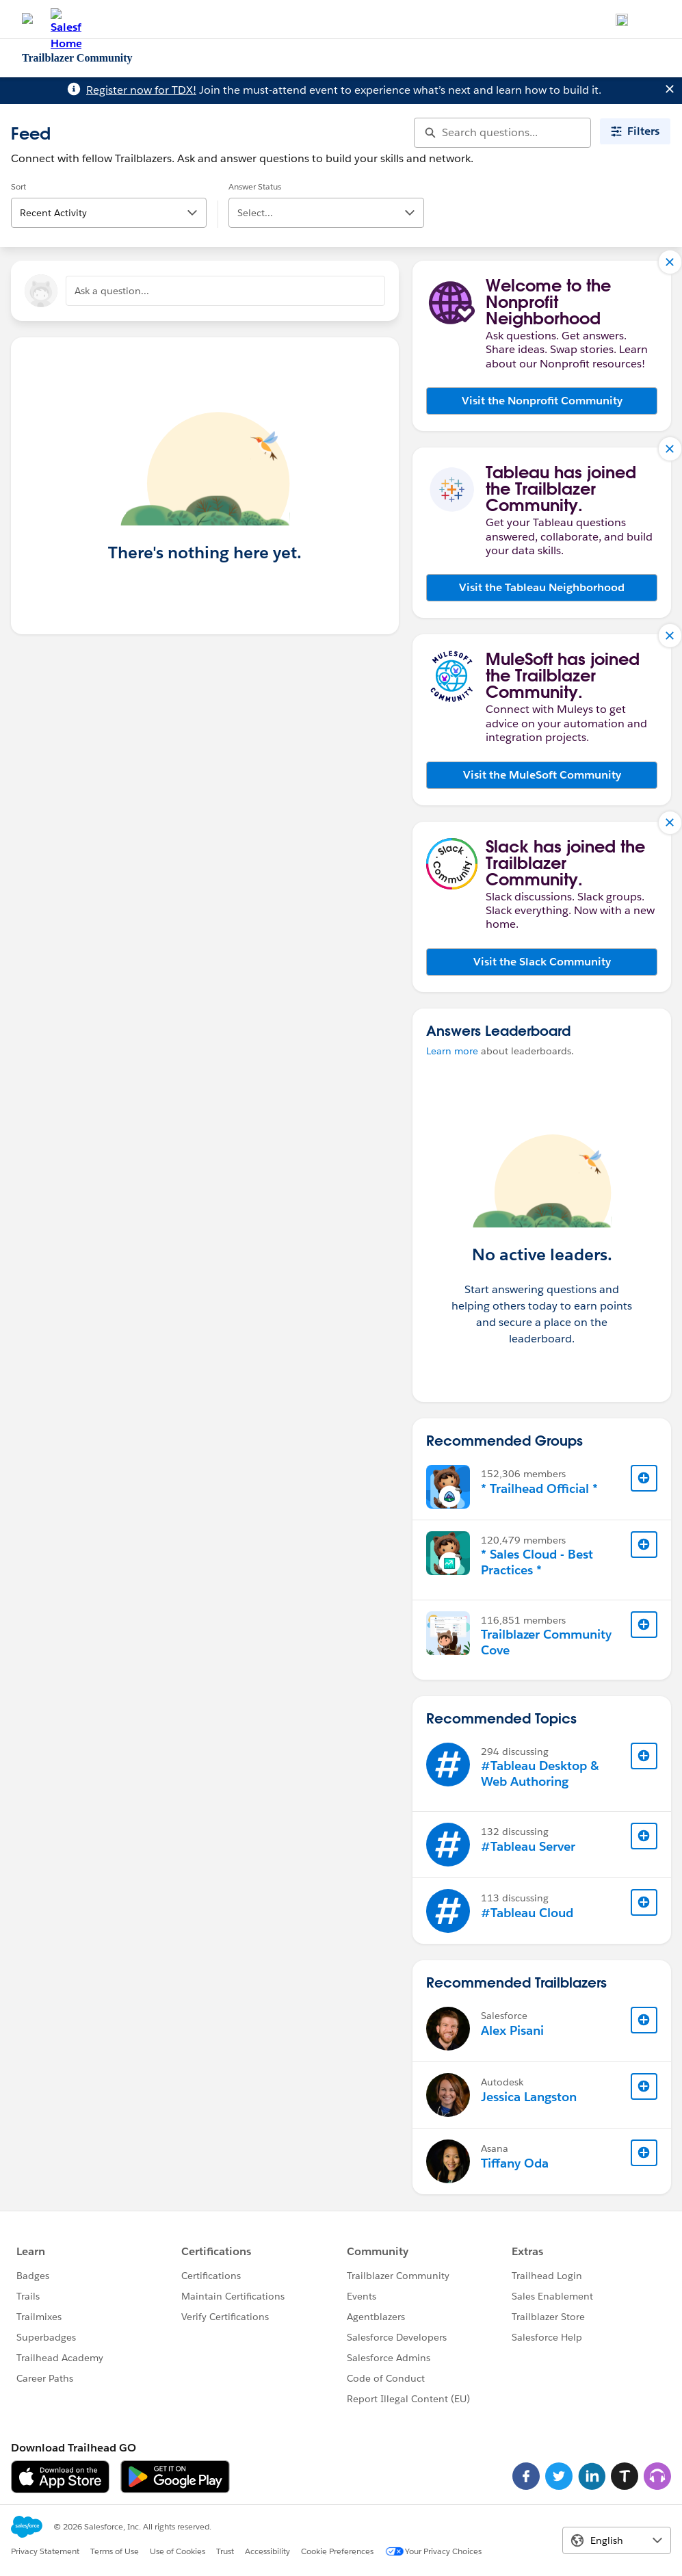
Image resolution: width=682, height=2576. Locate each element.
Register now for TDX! (141, 90)
